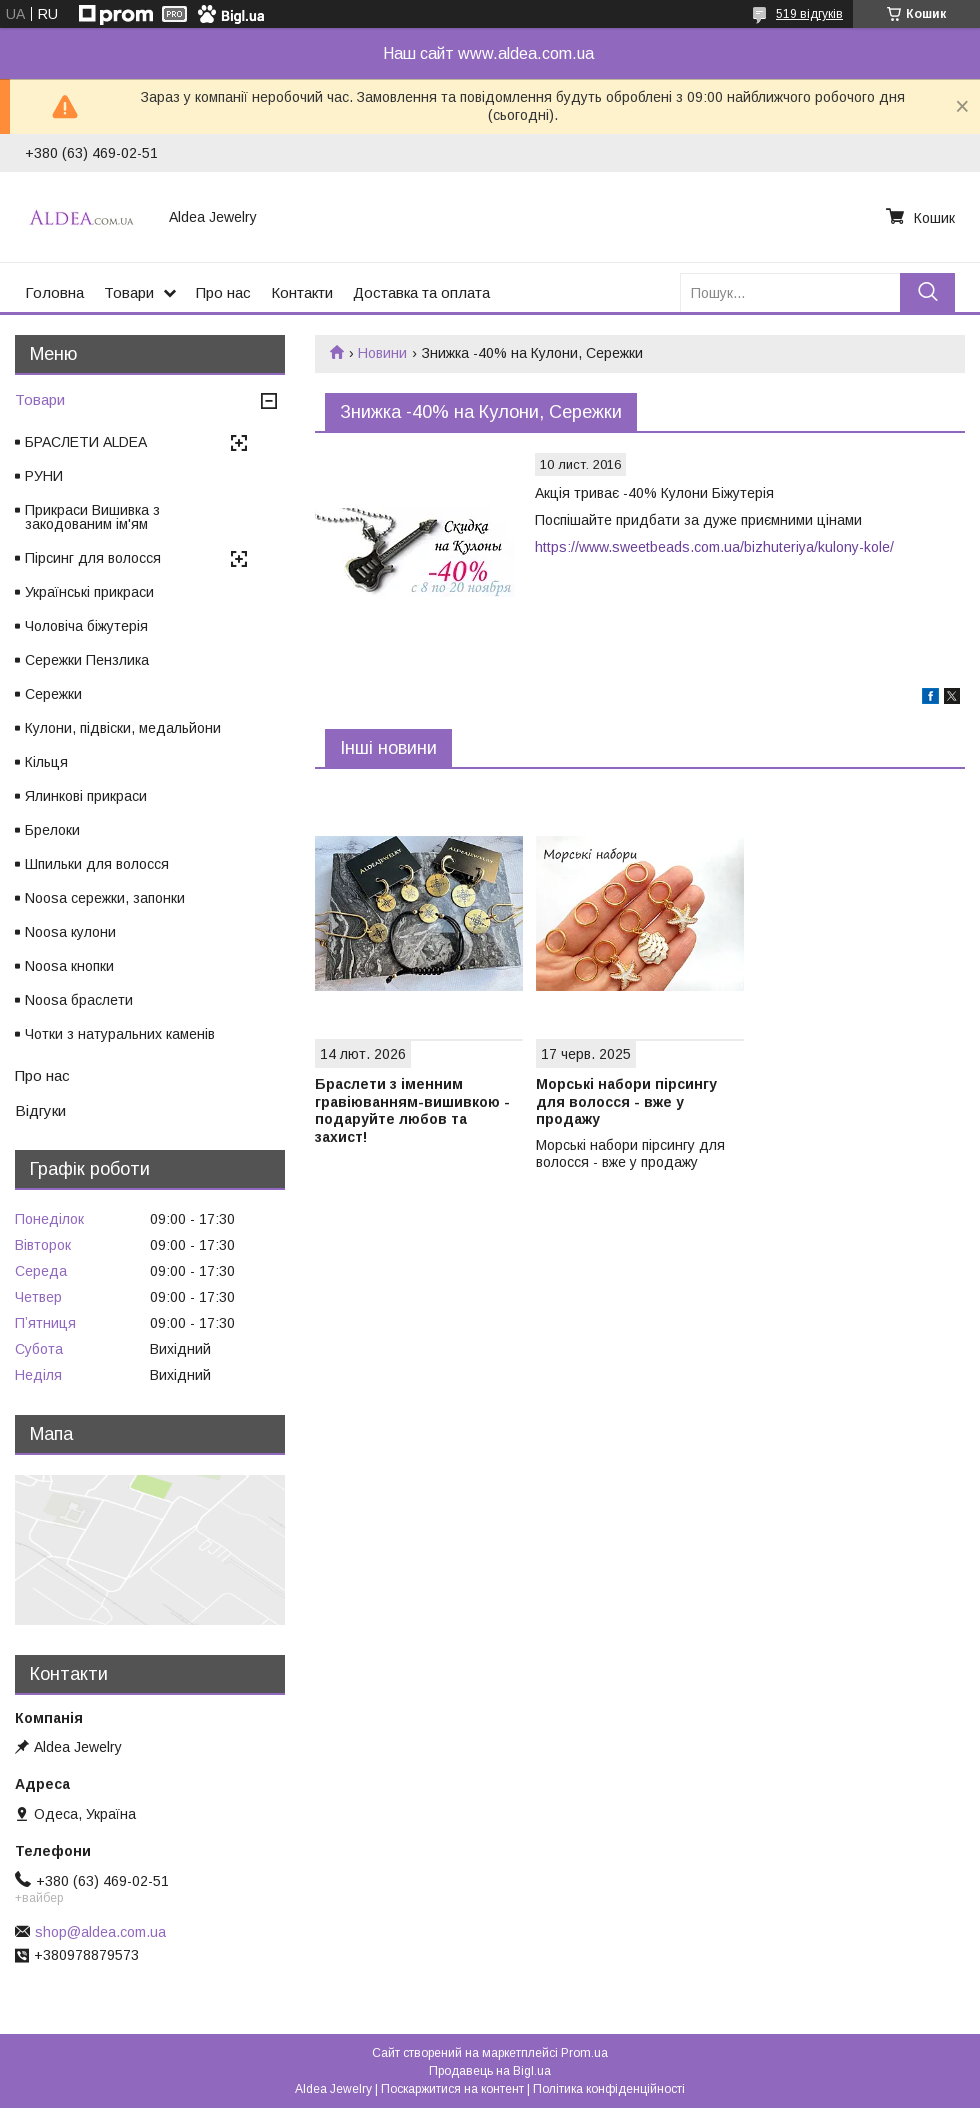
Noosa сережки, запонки (105, 898)
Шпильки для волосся (97, 864)
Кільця (46, 762)
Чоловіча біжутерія (86, 626)
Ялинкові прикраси (86, 796)
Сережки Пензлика (87, 660)
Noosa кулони (70, 932)
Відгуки (40, 1110)
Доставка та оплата (421, 292)
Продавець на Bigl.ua (490, 2071)
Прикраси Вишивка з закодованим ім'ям (92, 517)
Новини (382, 353)
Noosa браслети (79, 1000)
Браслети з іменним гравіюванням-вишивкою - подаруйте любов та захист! (412, 1110)
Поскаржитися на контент (452, 2089)
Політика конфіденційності (609, 2089)
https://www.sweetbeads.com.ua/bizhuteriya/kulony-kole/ (714, 547)
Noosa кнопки (69, 966)
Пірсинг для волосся (93, 558)
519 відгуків (809, 14)
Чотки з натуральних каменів (120, 1034)
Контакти (302, 292)
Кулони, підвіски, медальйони (123, 728)
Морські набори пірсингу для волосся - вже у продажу (626, 1101)
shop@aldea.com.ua (100, 1932)
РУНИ (44, 476)
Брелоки (52, 830)
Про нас (223, 292)
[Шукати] (927, 292)
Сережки (53, 694)
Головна (54, 292)
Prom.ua (584, 2053)
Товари (129, 292)
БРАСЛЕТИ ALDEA (86, 442)
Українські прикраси (89, 592)
